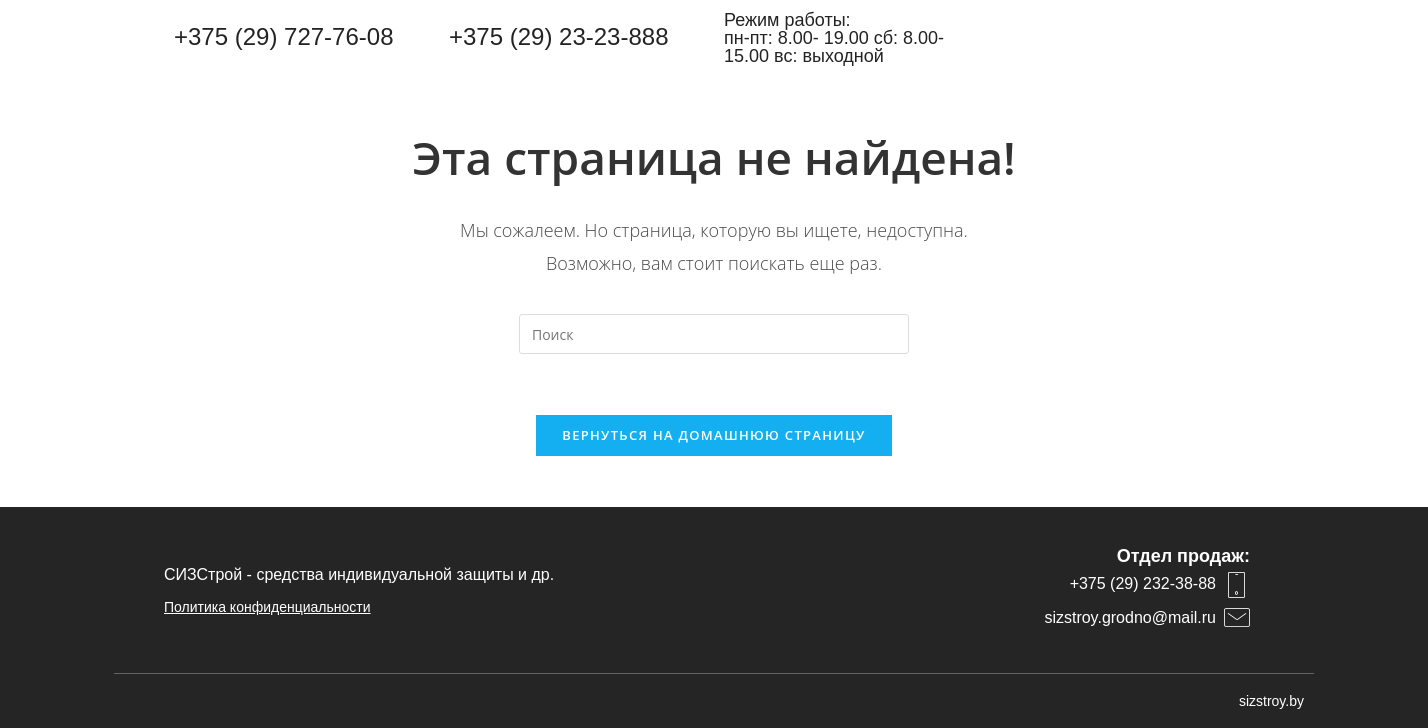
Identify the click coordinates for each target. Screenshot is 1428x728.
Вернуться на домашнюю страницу (713, 435)
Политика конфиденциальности (267, 607)
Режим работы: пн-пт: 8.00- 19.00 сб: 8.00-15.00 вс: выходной (834, 38)
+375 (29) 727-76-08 (284, 36)
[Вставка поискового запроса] (714, 334)
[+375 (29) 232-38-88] (1237, 585)
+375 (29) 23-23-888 (559, 36)
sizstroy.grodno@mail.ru (1130, 617)
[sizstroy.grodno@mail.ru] (1237, 618)
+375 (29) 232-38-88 (1143, 583)
